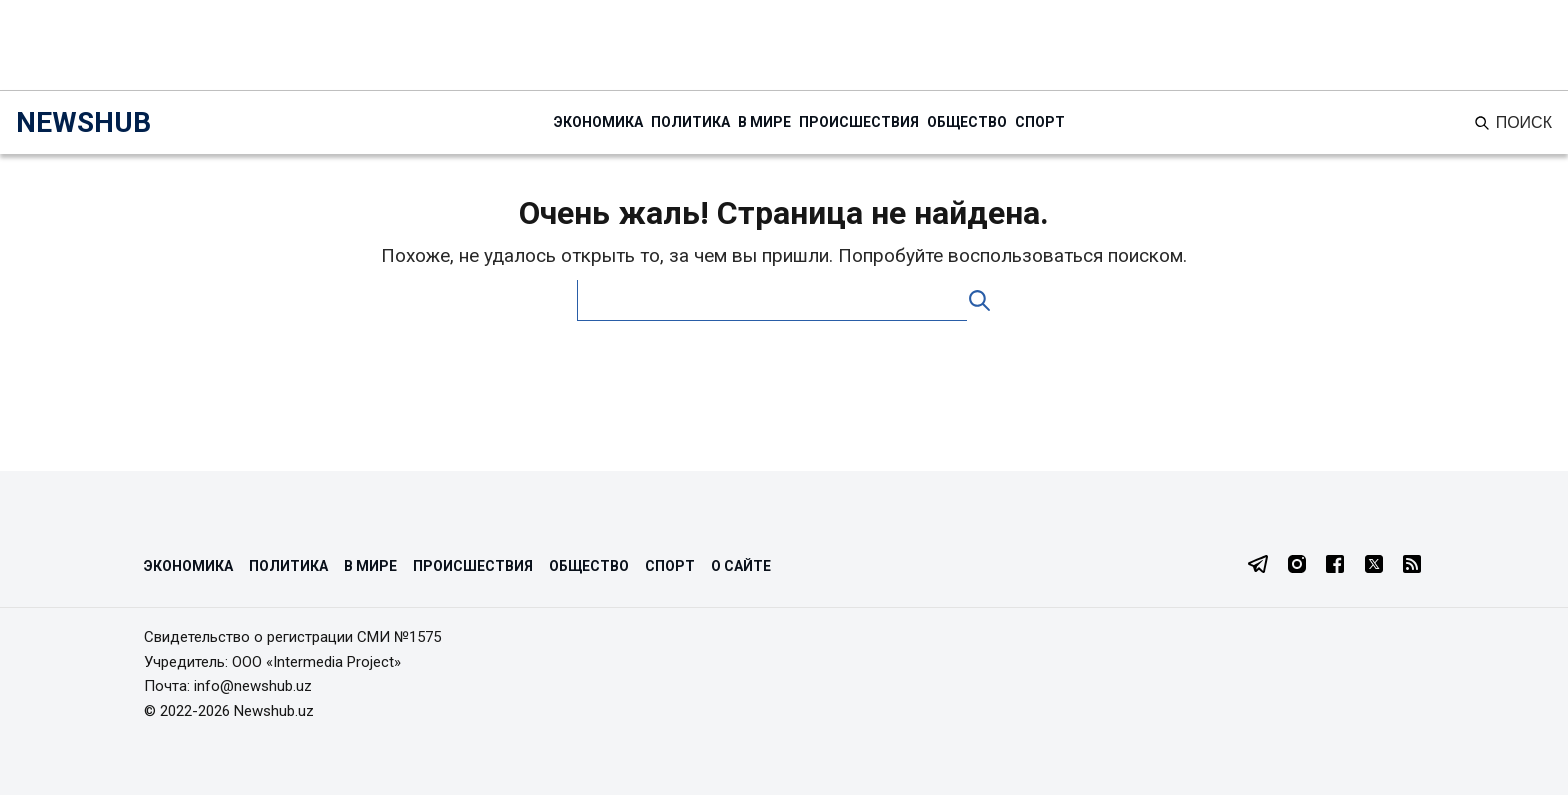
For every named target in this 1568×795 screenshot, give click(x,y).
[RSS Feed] (1412, 566)
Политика (690, 122)
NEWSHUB (83, 122)
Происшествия (859, 122)
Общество (967, 122)
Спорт (1040, 122)
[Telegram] (1258, 566)
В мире (764, 122)
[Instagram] (1297, 566)
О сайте (741, 566)
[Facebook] (1335, 566)
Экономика (598, 122)
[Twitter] (1374, 566)
